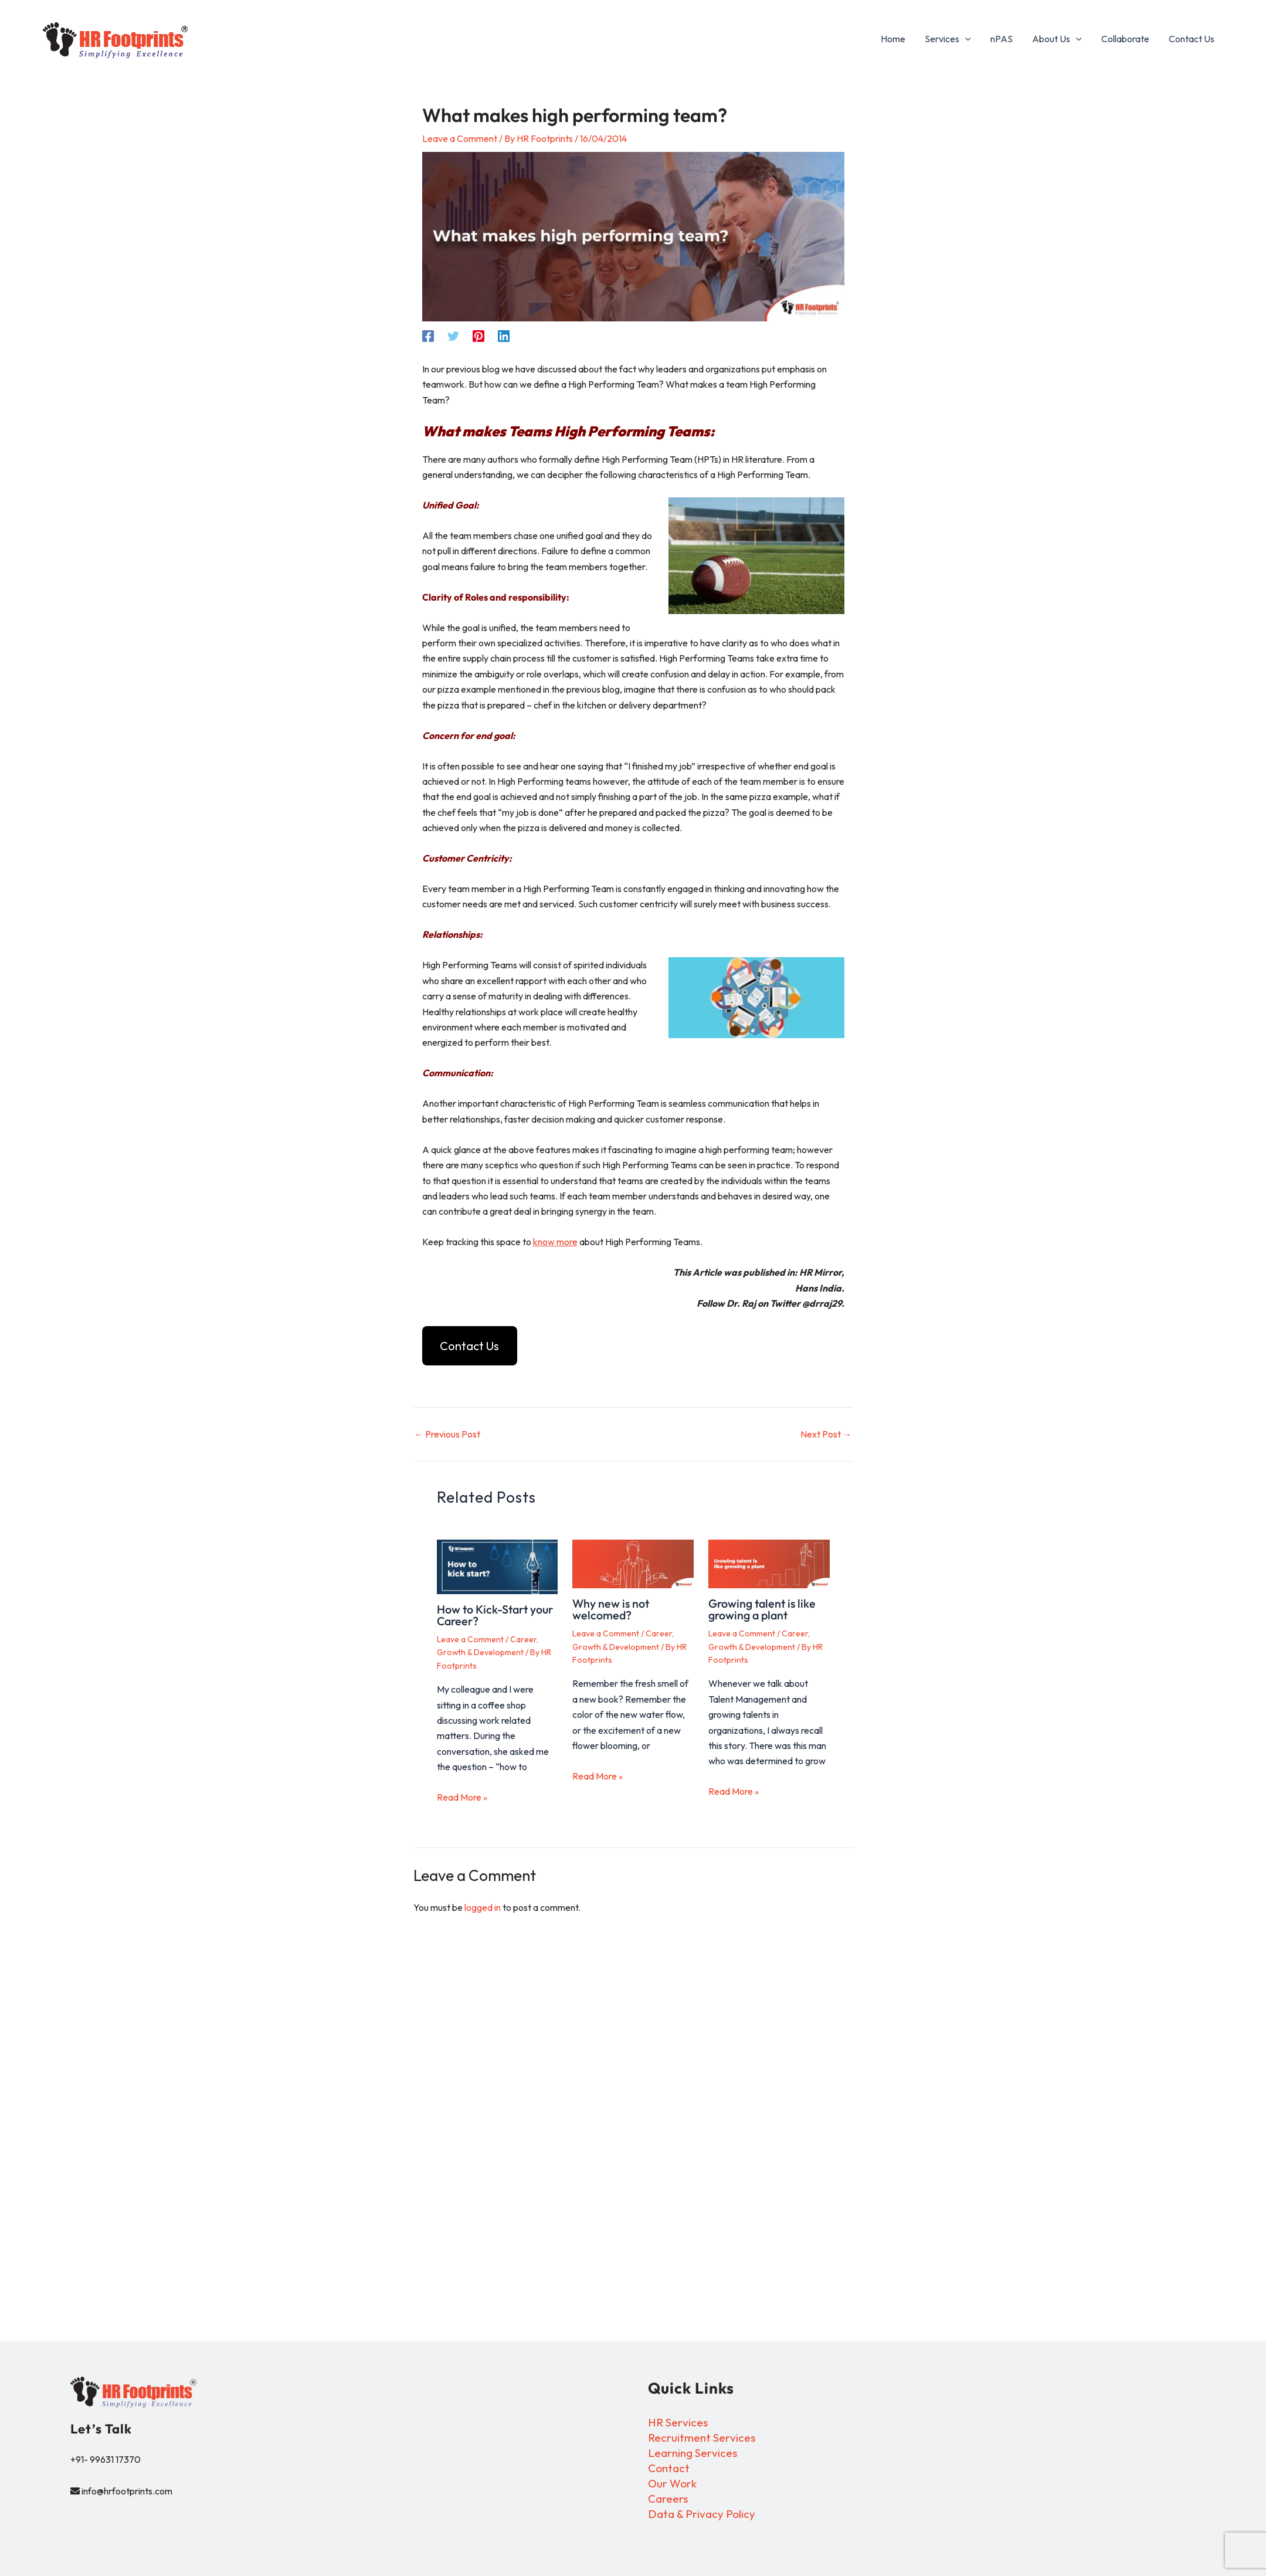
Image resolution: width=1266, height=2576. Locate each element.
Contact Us (469, 1345)
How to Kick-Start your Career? (496, 1615)
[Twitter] (453, 335)
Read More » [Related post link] (462, 1798)
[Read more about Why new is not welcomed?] (633, 1564)
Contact (670, 2468)
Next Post (826, 1434)
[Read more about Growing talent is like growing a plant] (769, 1564)
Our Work (673, 2484)
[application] (969, 38)
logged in (482, 1908)
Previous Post (448, 1434)
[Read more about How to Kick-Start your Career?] (497, 1567)
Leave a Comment (459, 138)
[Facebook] (428, 335)
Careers (669, 2499)
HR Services (679, 2422)
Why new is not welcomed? (611, 1610)
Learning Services (695, 2453)
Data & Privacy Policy (703, 2514)
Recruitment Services (704, 2437)
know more (555, 1242)
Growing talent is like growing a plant (763, 1610)
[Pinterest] (478, 335)
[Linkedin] (504, 335)
